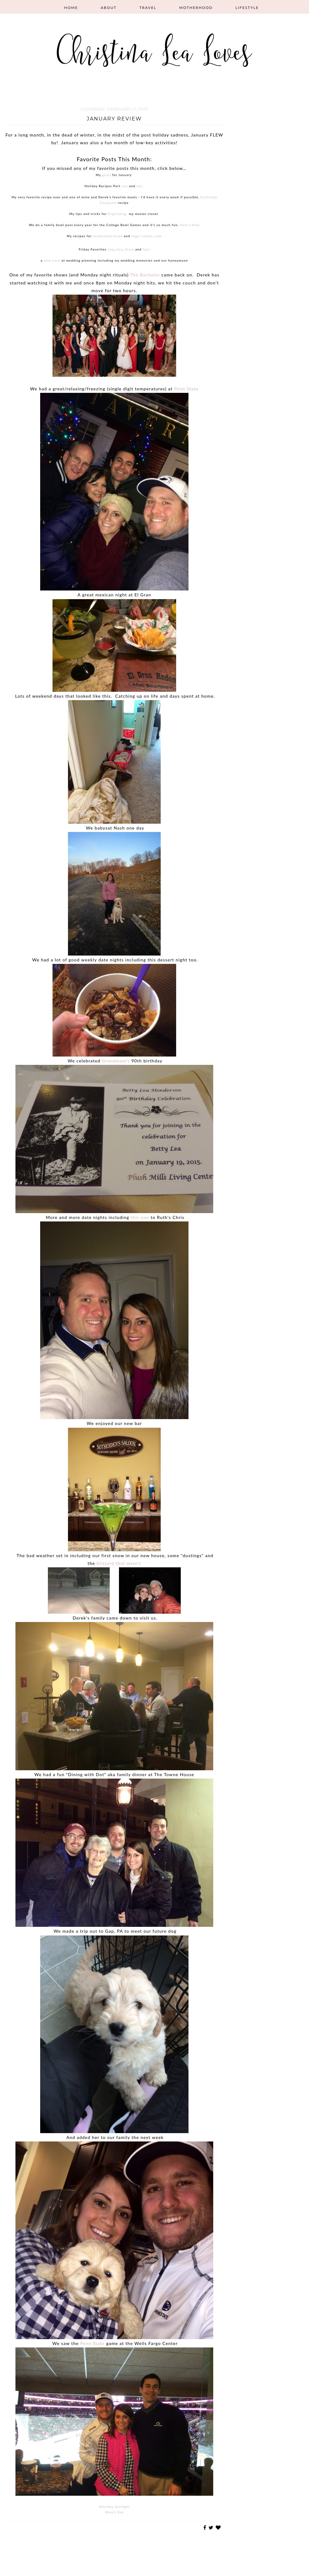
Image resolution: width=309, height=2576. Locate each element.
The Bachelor (145, 274)
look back (52, 260)
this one (140, 1217)
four (146, 249)
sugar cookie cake (146, 236)
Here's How (190, 225)
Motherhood (196, 7)
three (129, 249)
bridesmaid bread (108, 236)
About (108, 7)
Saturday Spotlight (114, 2506)
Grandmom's (116, 1060)
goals (106, 175)
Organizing (118, 214)
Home (71, 7)
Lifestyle (247, 7)
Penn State (186, 388)
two (140, 186)
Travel (147, 7)
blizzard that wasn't (119, 1563)
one (124, 186)
